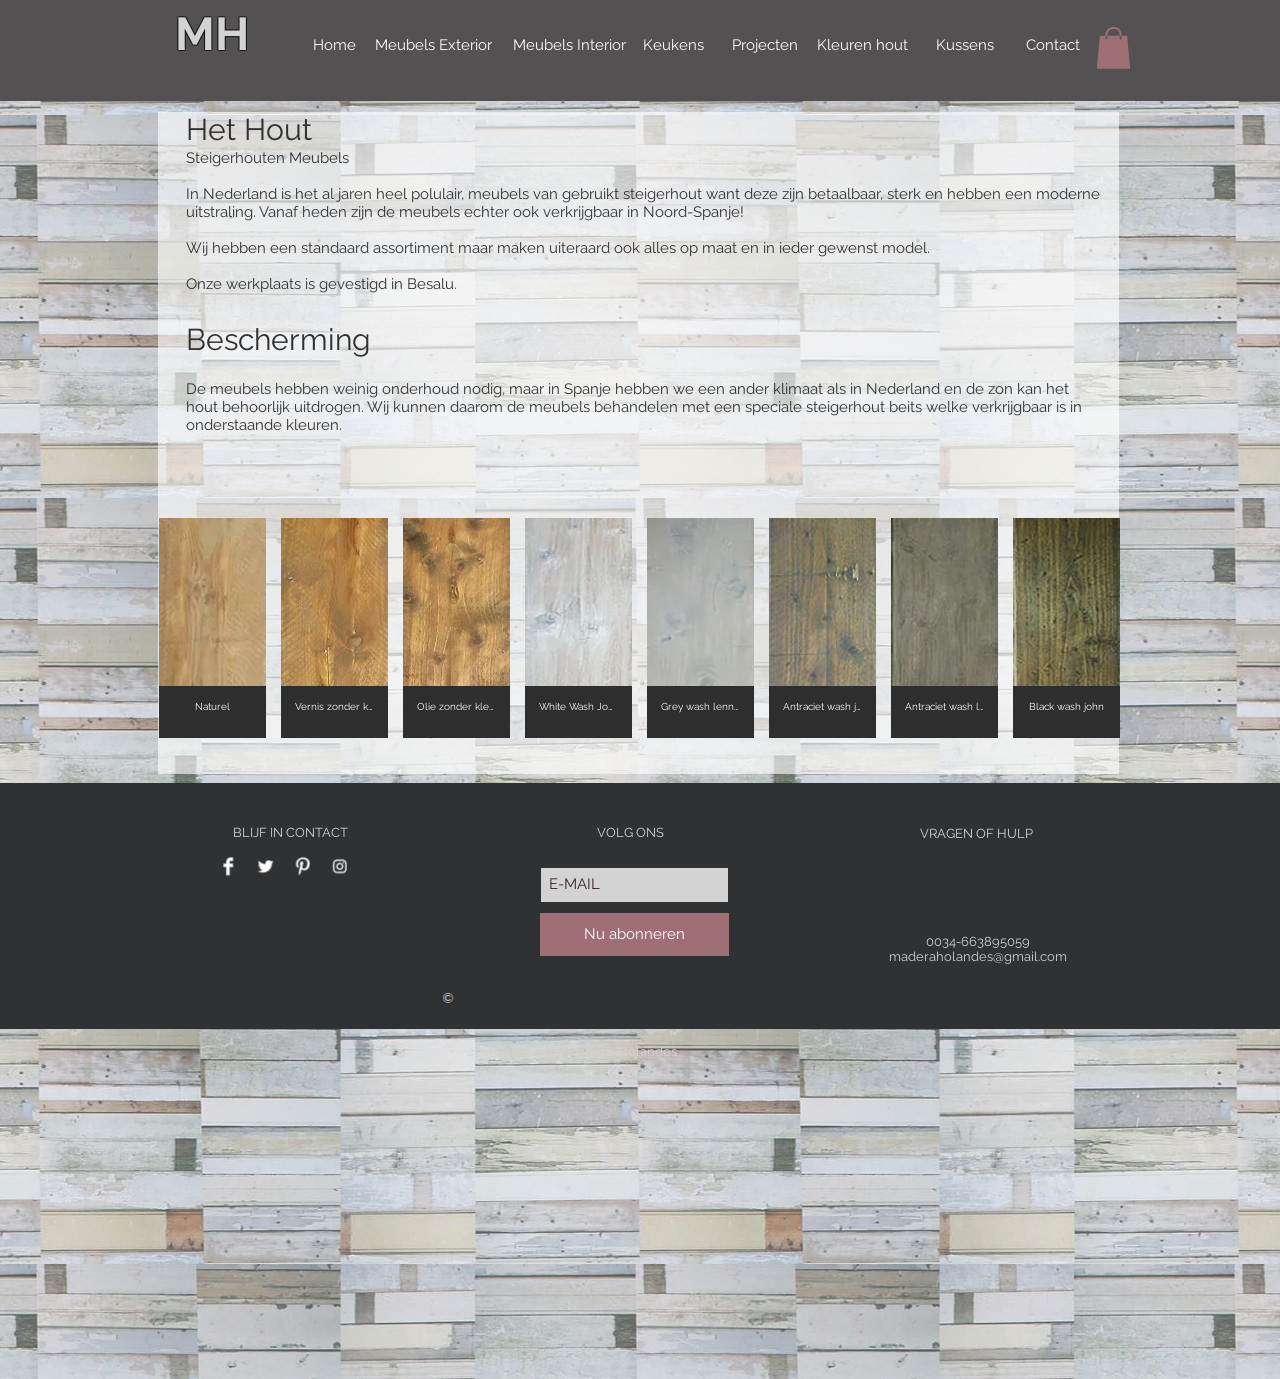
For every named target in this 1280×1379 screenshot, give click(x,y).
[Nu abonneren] (634, 934)
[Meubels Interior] (569, 46)
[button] (1113, 48)
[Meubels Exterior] (433, 46)
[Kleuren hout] (862, 46)
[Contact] (1053, 46)
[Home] (334, 46)
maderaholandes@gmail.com (978, 956)
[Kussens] (965, 46)
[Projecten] (765, 46)
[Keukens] (673, 46)
